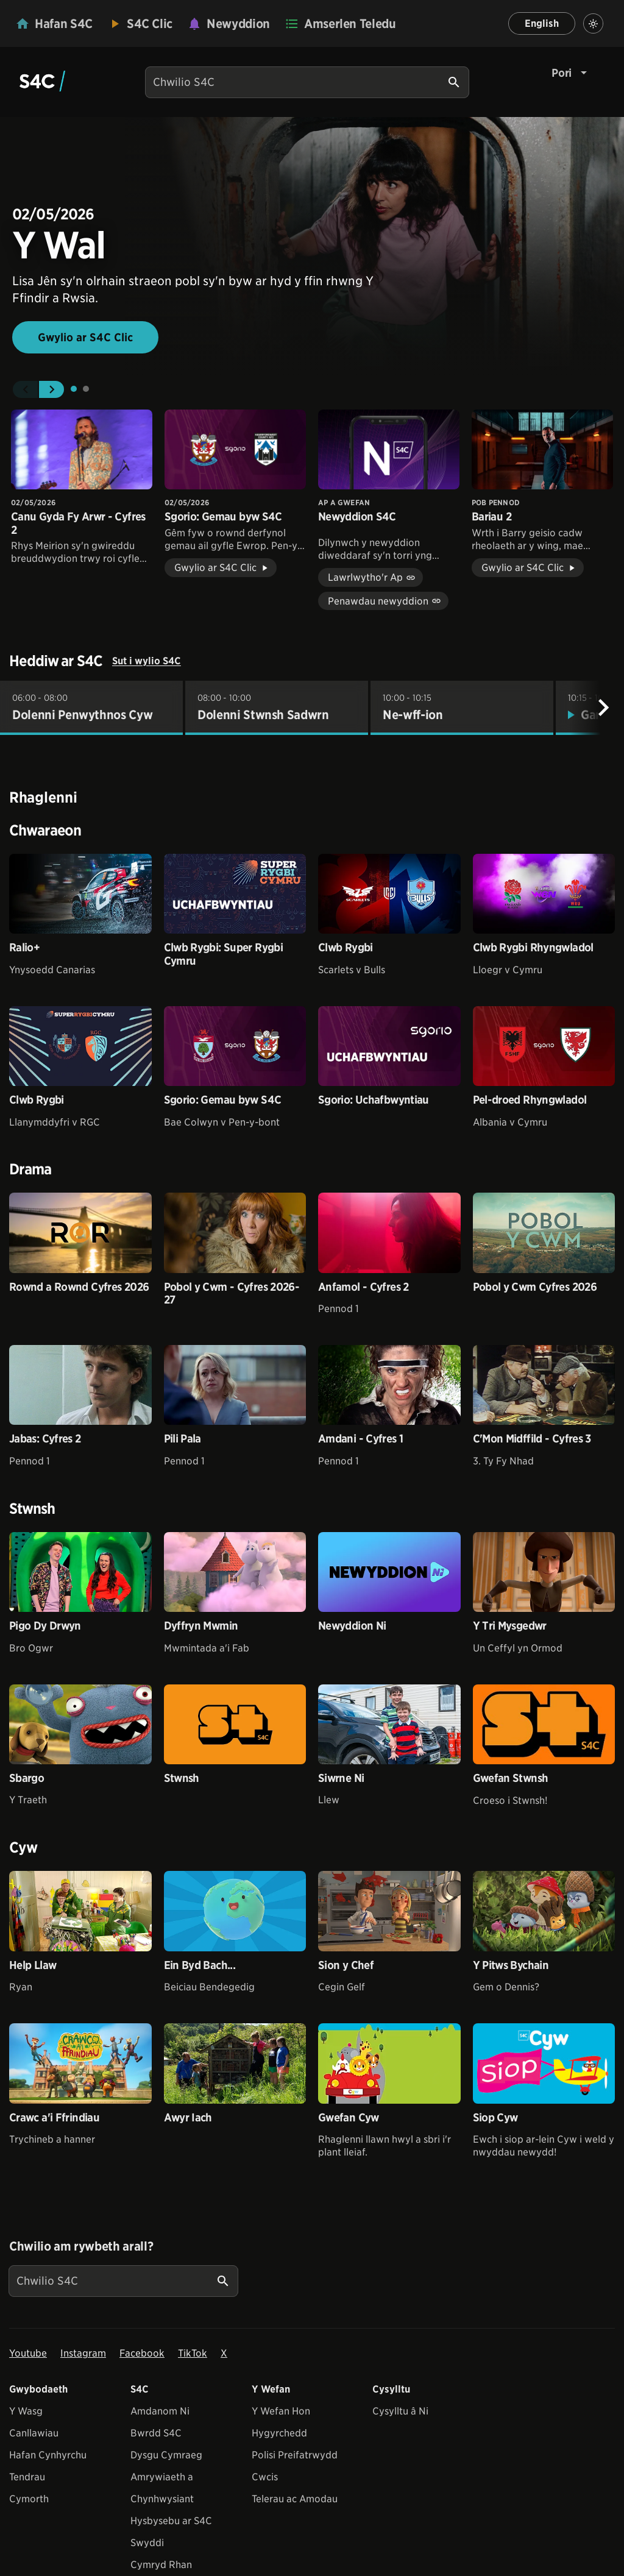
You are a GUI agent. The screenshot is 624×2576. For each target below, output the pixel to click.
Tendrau (27, 2477)
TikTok (192, 2353)
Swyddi (147, 2543)
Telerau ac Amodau (295, 2499)
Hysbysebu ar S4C (171, 2521)
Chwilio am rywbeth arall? (81, 2246)
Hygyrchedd (279, 2433)
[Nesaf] (603, 708)
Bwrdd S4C (156, 2433)
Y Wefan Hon (281, 2411)
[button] (25, 389)
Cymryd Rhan (161, 2565)
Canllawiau (33, 2433)
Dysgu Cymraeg (166, 2455)
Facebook (142, 2353)
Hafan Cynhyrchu (48, 2455)
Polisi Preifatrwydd (295, 2455)
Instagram (83, 2353)
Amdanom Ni (160, 2411)
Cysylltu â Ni (400, 2411)
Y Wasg (26, 2411)
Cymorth (29, 2499)
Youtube (28, 2353)
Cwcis (265, 2477)
